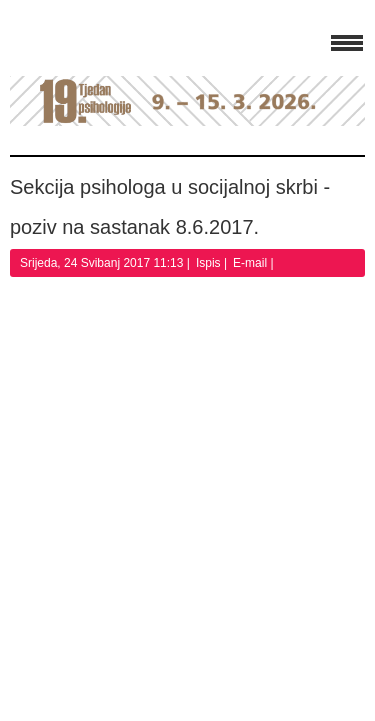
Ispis (210, 263)
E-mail (251, 263)
